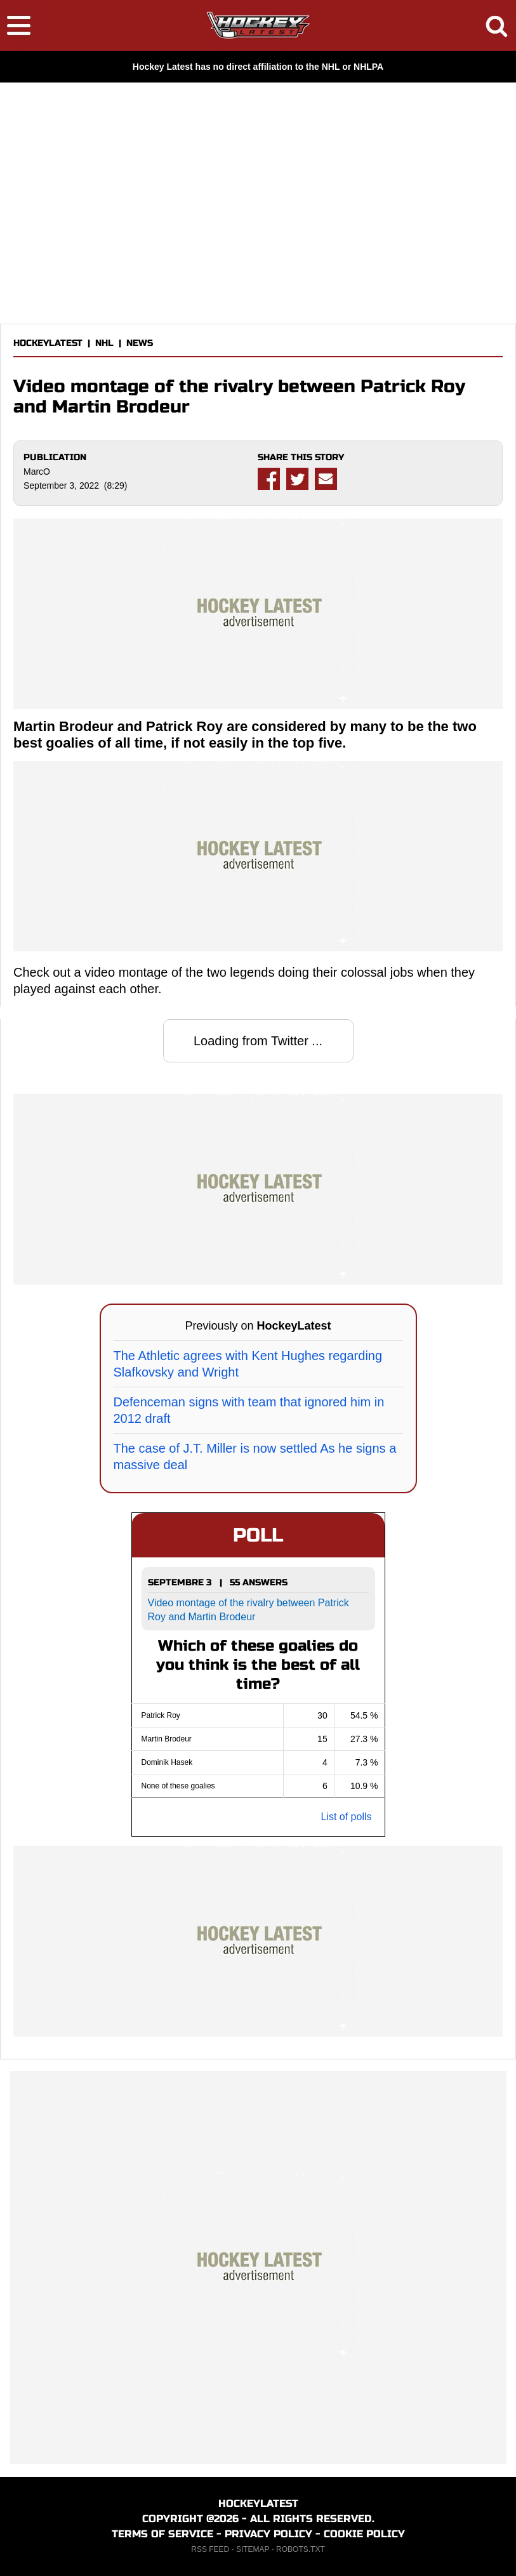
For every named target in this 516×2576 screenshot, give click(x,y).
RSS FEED (210, 2549)
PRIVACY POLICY (268, 2534)
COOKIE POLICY (364, 2534)
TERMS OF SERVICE (162, 2534)
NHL (104, 343)
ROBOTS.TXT (300, 2549)
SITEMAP (252, 2549)
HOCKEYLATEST (48, 343)
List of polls (346, 1816)
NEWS (139, 343)
